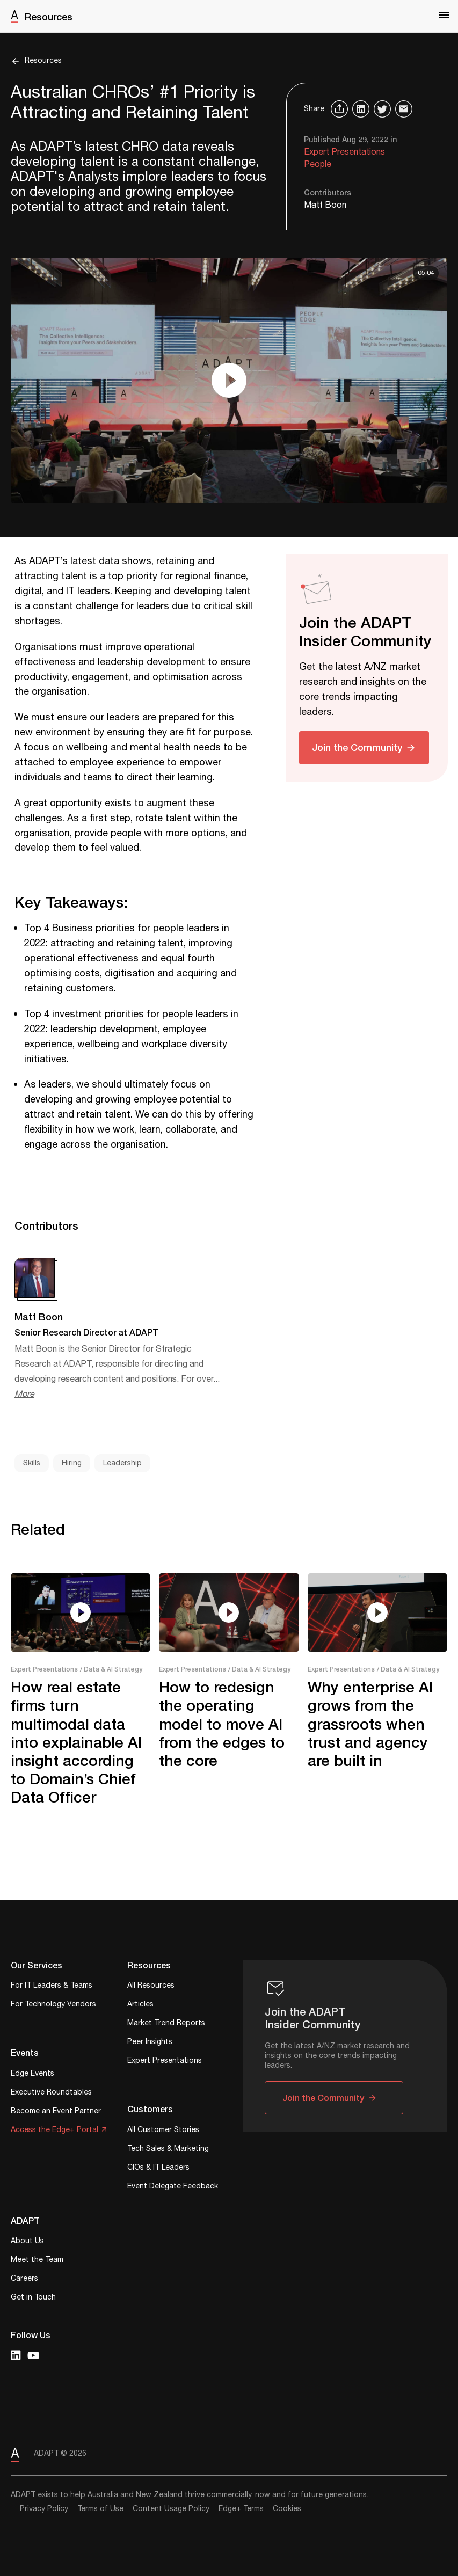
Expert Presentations (344, 152)
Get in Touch (33, 2298)
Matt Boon (325, 205)
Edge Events (32, 2074)
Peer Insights (149, 2043)
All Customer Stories (163, 2131)
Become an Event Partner (56, 2112)
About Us (27, 2242)
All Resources (151, 1986)
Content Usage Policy (171, 2509)
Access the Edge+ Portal (54, 2131)
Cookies (287, 2509)
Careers (24, 2279)
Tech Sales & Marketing (168, 2149)
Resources (48, 16)
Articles (140, 2005)
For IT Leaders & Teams (51, 1986)
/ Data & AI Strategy (111, 1669)
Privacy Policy (44, 2509)
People (317, 164)
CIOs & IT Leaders (158, 2168)
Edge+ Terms (241, 2509)
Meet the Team (37, 2261)
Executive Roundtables (51, 2093)
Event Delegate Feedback (172, 2187)
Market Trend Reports (166, 2024)
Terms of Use (100, 2509)
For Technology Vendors (53, 2005)
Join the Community (357, 747)
